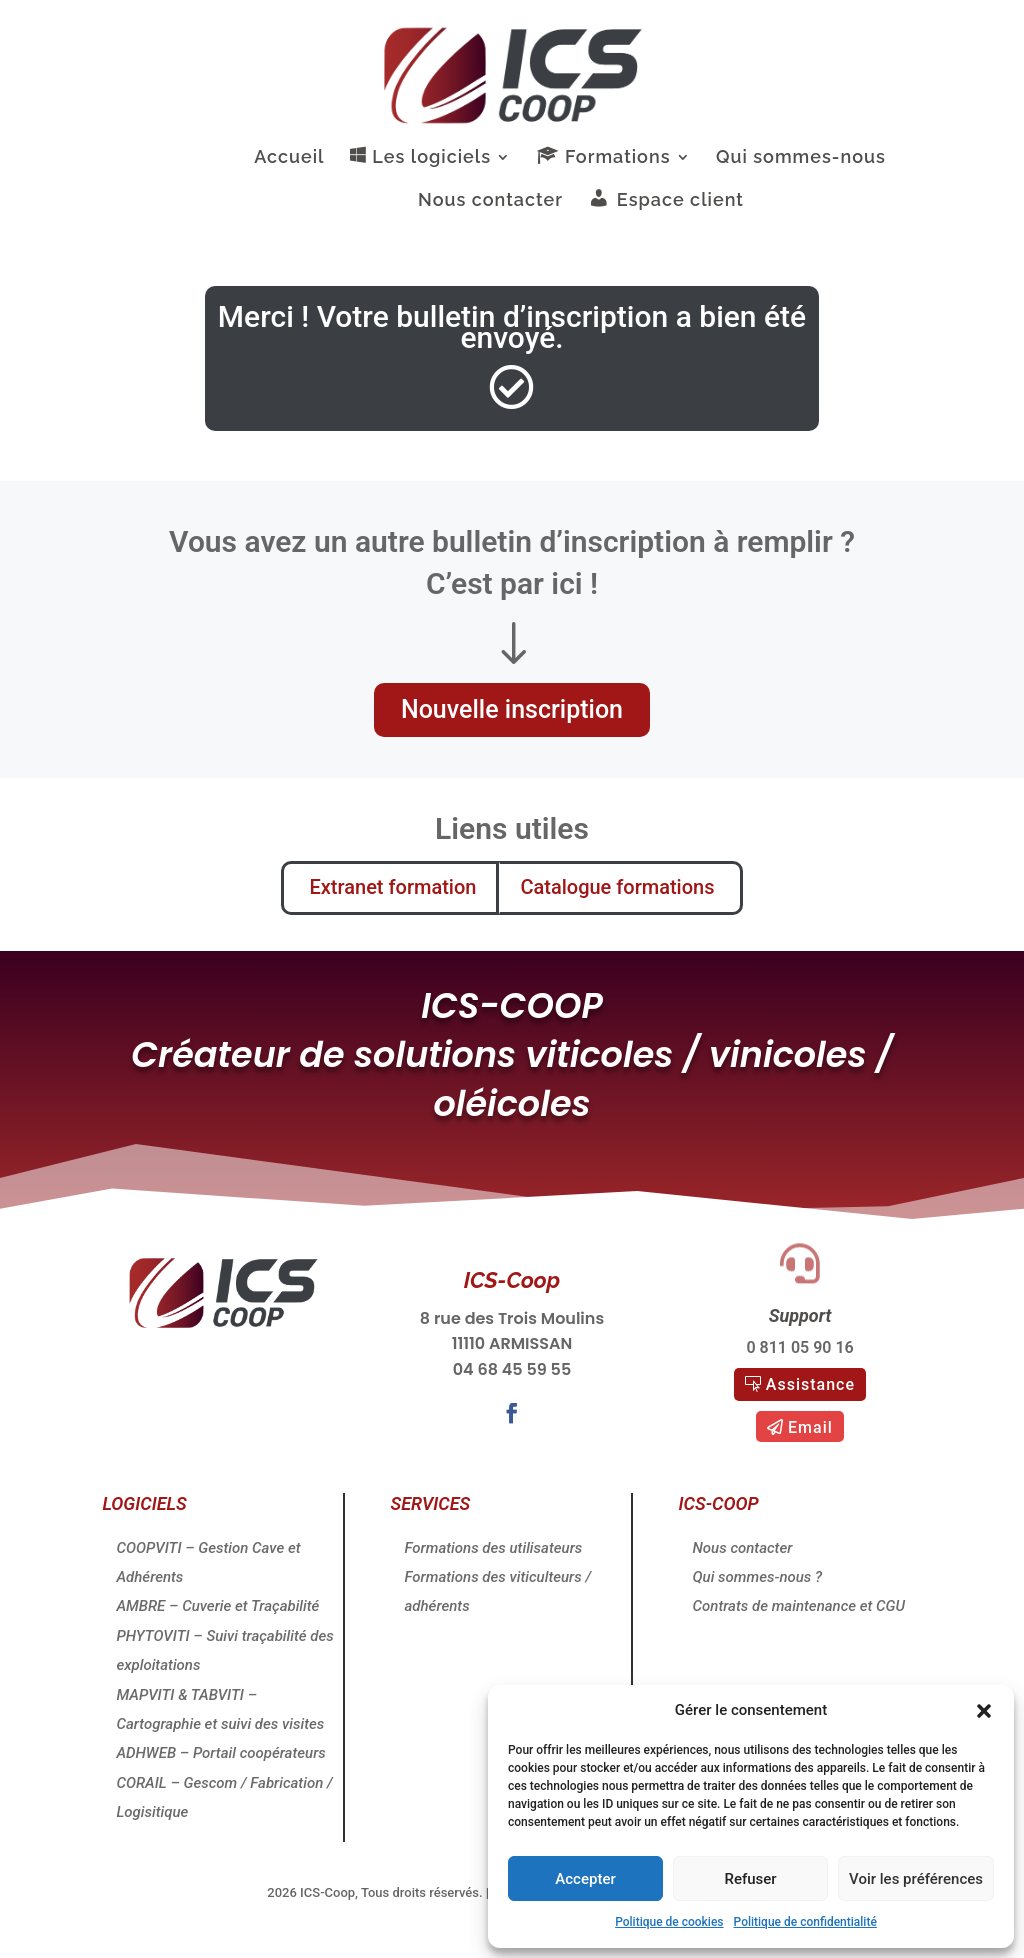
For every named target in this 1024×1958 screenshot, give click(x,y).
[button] (984, 1711)
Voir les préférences (916, 1879)
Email (810, 1427)
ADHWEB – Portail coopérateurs (220, 1753)
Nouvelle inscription (512, 709)
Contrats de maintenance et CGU (799, 1606)
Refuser (750, 1879)
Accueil (289, 158)
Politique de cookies (669, 1922)
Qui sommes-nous (801, 158)
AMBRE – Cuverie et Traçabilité (217, 1606)
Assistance (810, 1384)
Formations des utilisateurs (493, 1548)
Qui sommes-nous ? (758, 1577)
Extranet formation (380, 887)
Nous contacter (490, 201)
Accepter (585, 1879)
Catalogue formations (619, 887)
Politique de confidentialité (805, 1922)
